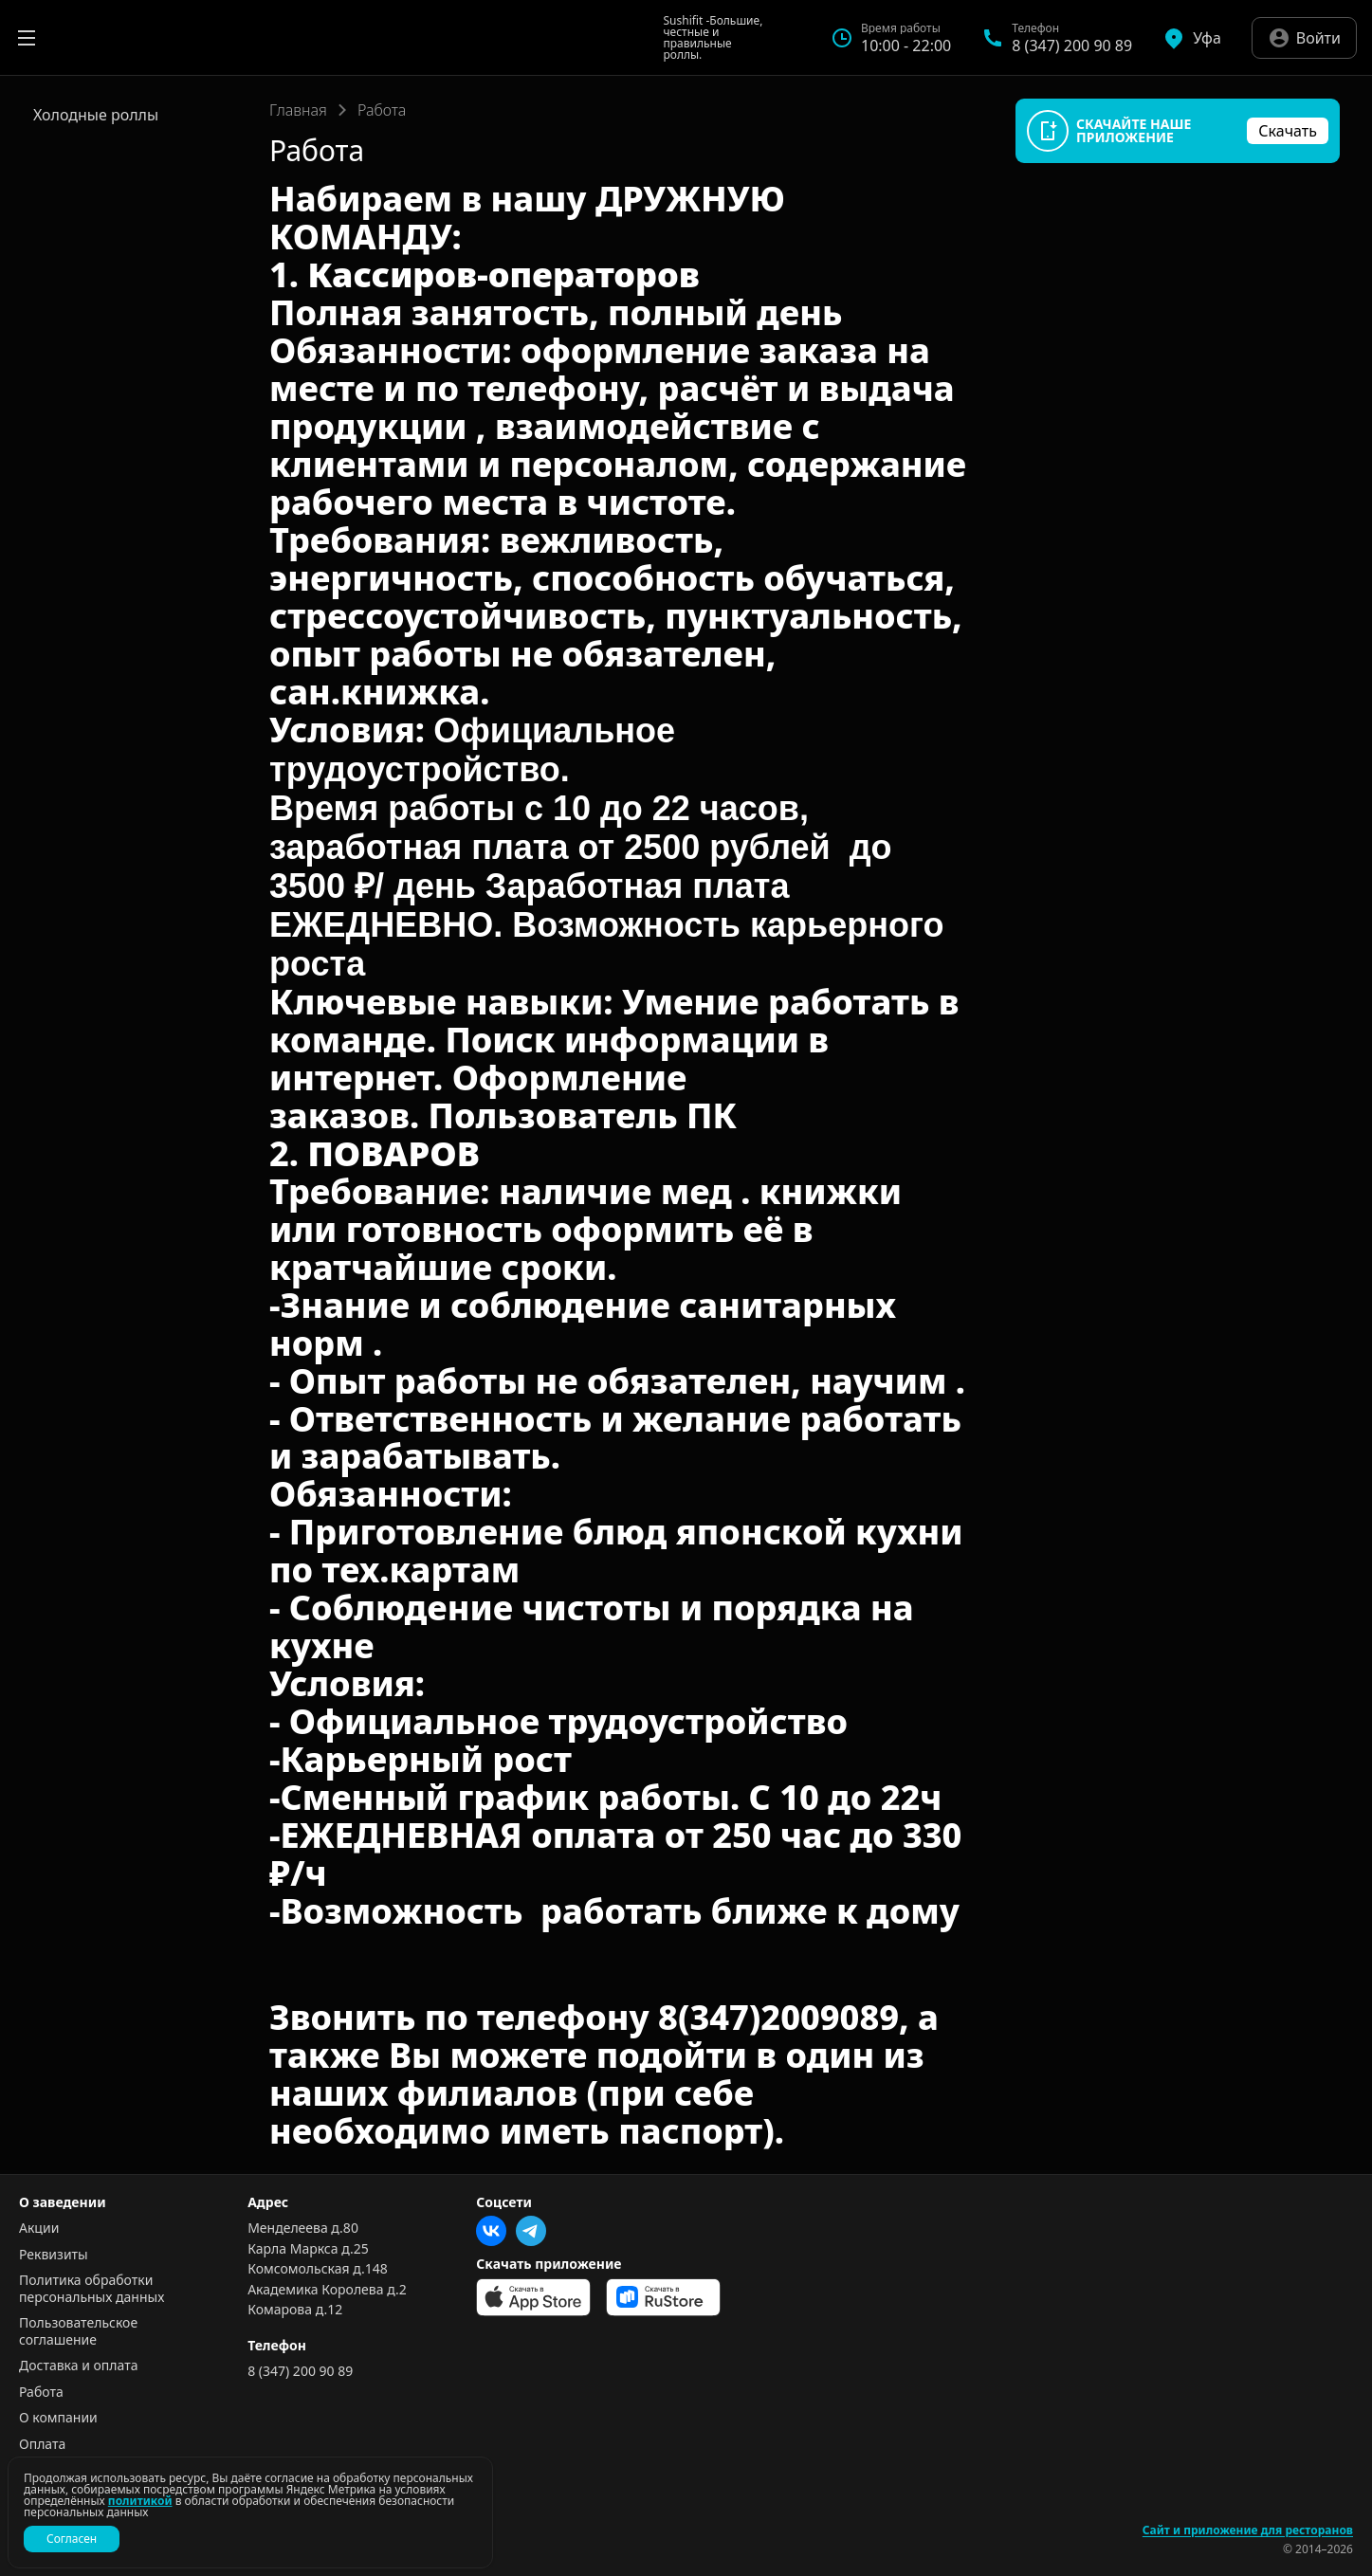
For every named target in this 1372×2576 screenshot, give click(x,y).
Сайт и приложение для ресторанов (1248, 2530)
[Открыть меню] (26, 38)
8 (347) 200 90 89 (300, 2371)
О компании (58, 2417)
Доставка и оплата (78, 2365)
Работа (41, 2392)
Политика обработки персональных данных (91, 2288)
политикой (140, 2501)
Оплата (42, 2444)
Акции (39, 2228)
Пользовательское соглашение (78, 2331)
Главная (298, 110)
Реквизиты (53, 2254)
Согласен (71, 2538)
